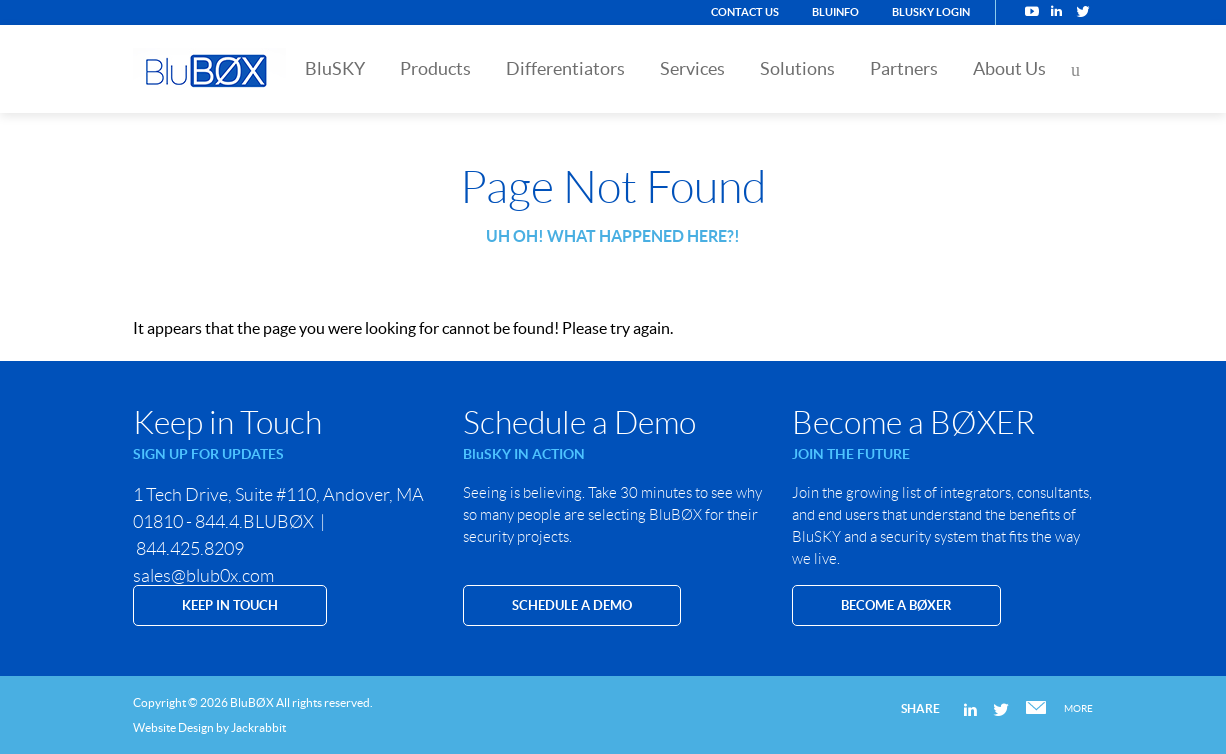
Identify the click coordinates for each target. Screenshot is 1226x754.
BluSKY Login (931, 12)
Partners (904, 68)
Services (692, 68)
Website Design (173, 727)
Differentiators (565, 68)
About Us (1009, 68)
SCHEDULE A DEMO (572, 605)
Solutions (797, 68)
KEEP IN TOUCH (230, 605)
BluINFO (835, 12)
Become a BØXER (896, 605)
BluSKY (335, 68)
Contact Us (745, 12)
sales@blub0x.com (203, 576)
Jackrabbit (258, 727)
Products (435, 68)
